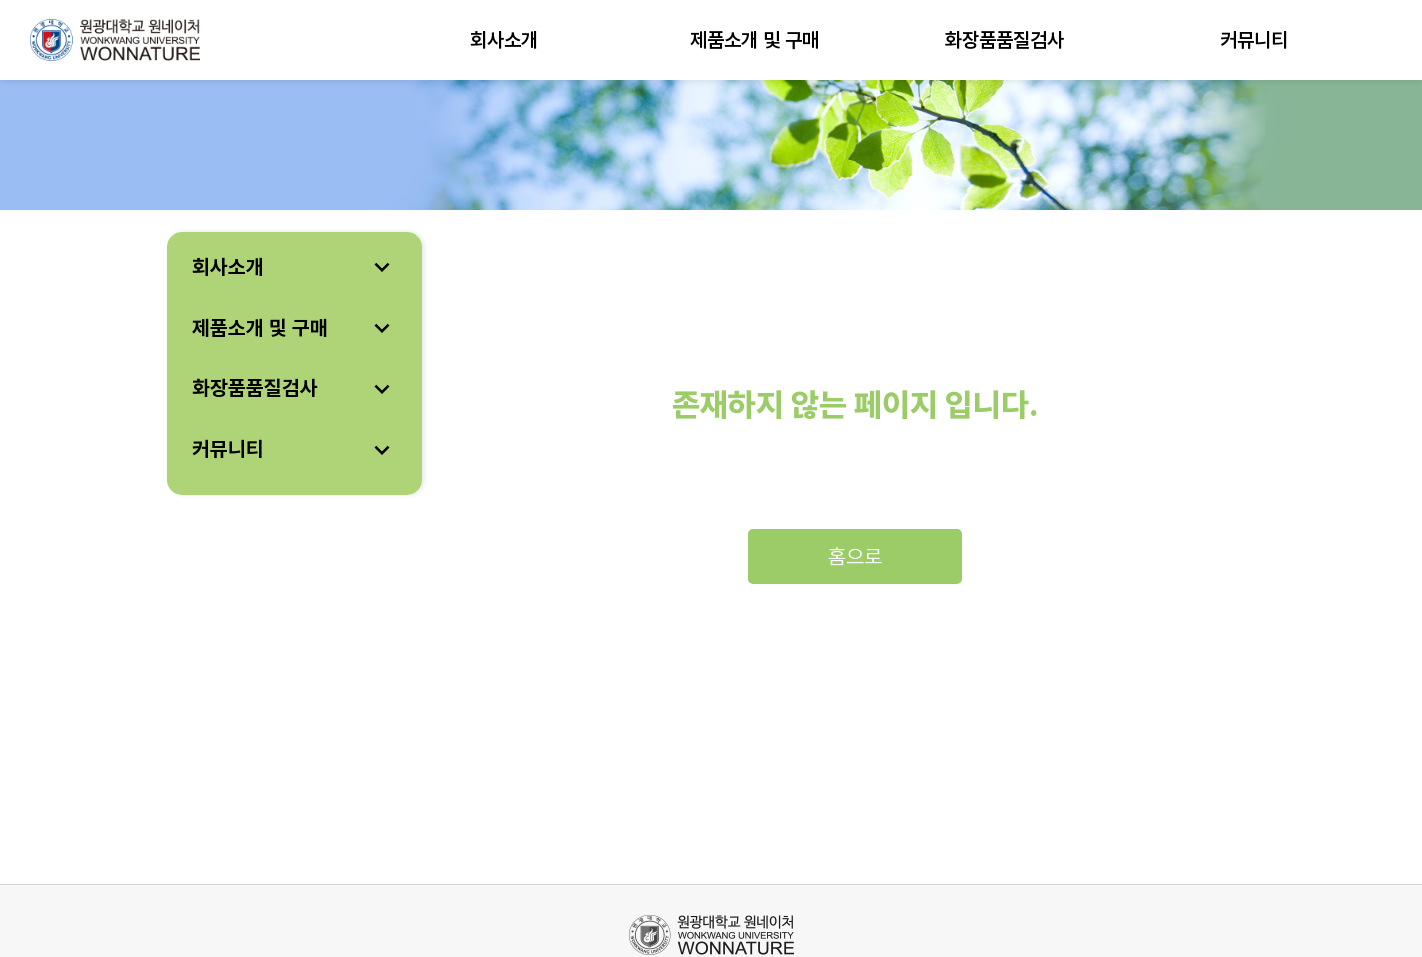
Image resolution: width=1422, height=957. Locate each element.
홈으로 (855, 556)
